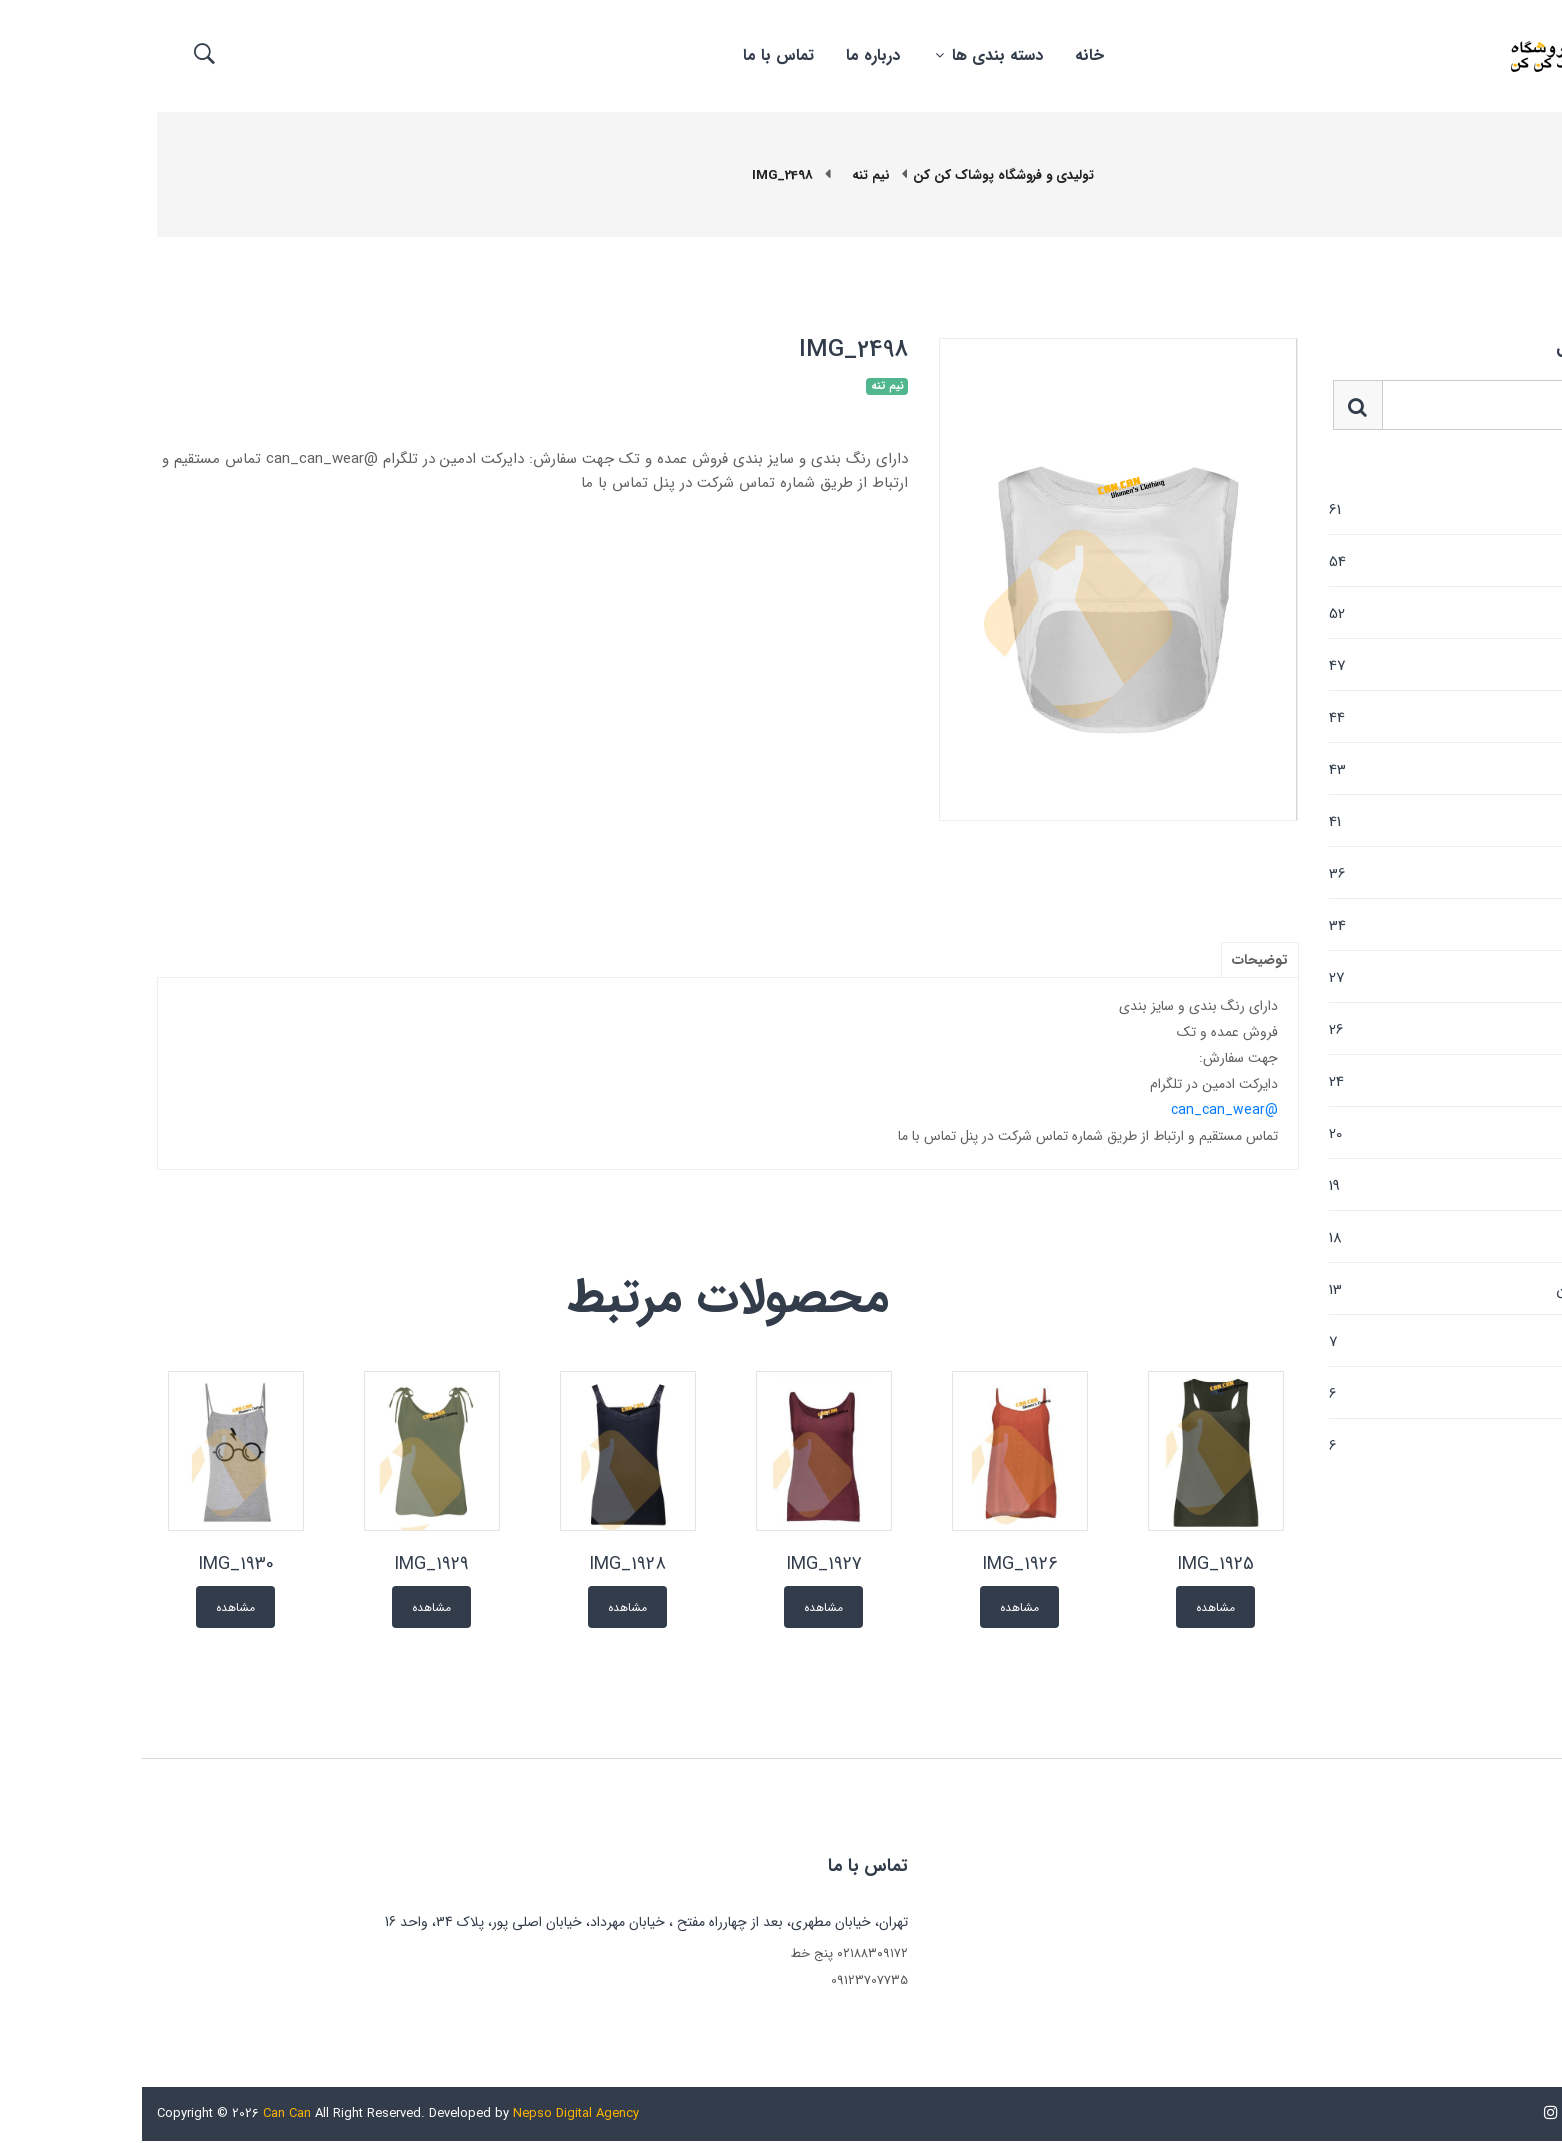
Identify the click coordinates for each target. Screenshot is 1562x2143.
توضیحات (1115, 960)
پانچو (1367, 1394)
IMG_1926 (878, 1566)
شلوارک (1367, 562)
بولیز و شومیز (1367, 822)
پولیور (1367, 510)
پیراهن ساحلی (1367, 1082)
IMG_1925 (1073, 1566)
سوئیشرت (1367, 978)
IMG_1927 (682, 1566)
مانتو (1367, 874)
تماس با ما (636, 55)
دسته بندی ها (845, 55)
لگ (1367, 1444)
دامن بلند (1367, 926)
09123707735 (727, 1982)
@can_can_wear (1082, 1110)
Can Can (145, 2115)
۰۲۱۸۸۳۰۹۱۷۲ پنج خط (707, 1955)
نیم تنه (1367, 1134)
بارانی (1367, 1342)
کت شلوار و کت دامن (1367, 1290)
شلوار (1367, 1238)
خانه (947, 55)
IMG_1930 (94, 1566)
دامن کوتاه (1367, 718)
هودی (1367, 614)
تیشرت (1367, 770)
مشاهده (1073, 1609)
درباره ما (731, 55)
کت (1367, 666)
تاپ (1367, 1030)
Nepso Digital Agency (434, 2115)
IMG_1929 (289, 1566)
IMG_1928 (485, 1566)
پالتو (1367, 1186)
